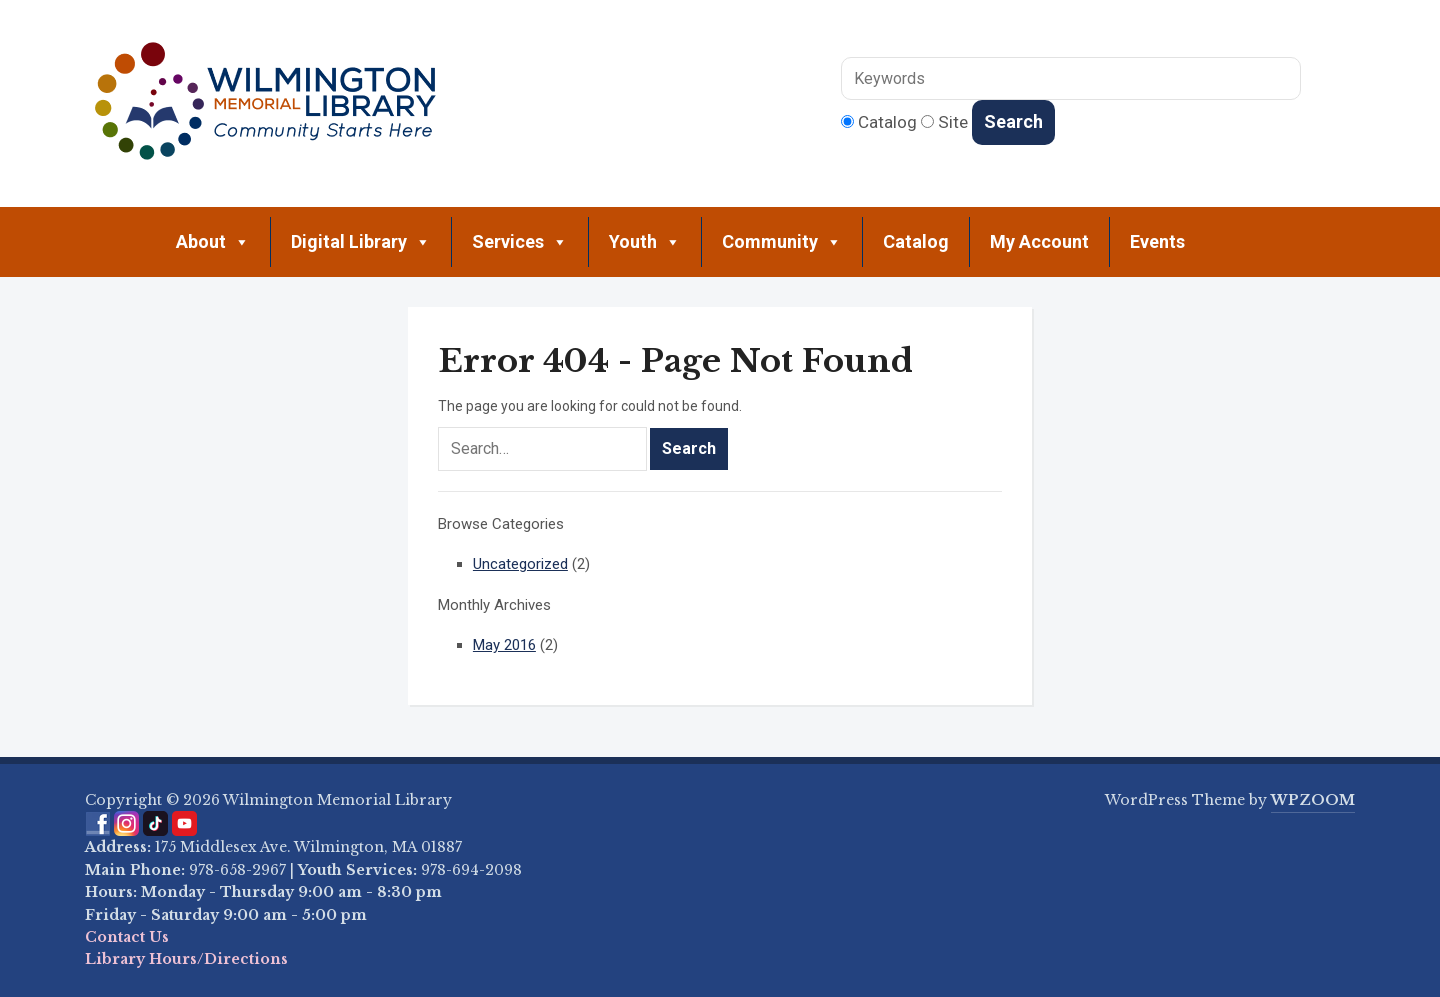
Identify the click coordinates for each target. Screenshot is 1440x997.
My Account (1039, 241)
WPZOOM (1313, 800)
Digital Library (361, 242)
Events (1157, 241)
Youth (645, 242)
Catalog (916, 241)
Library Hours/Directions (186, 959)
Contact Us (127, 937)
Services (520, 242)
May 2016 (504, 645)
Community (782, 242)
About (213, 242)
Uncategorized (520, 564)
